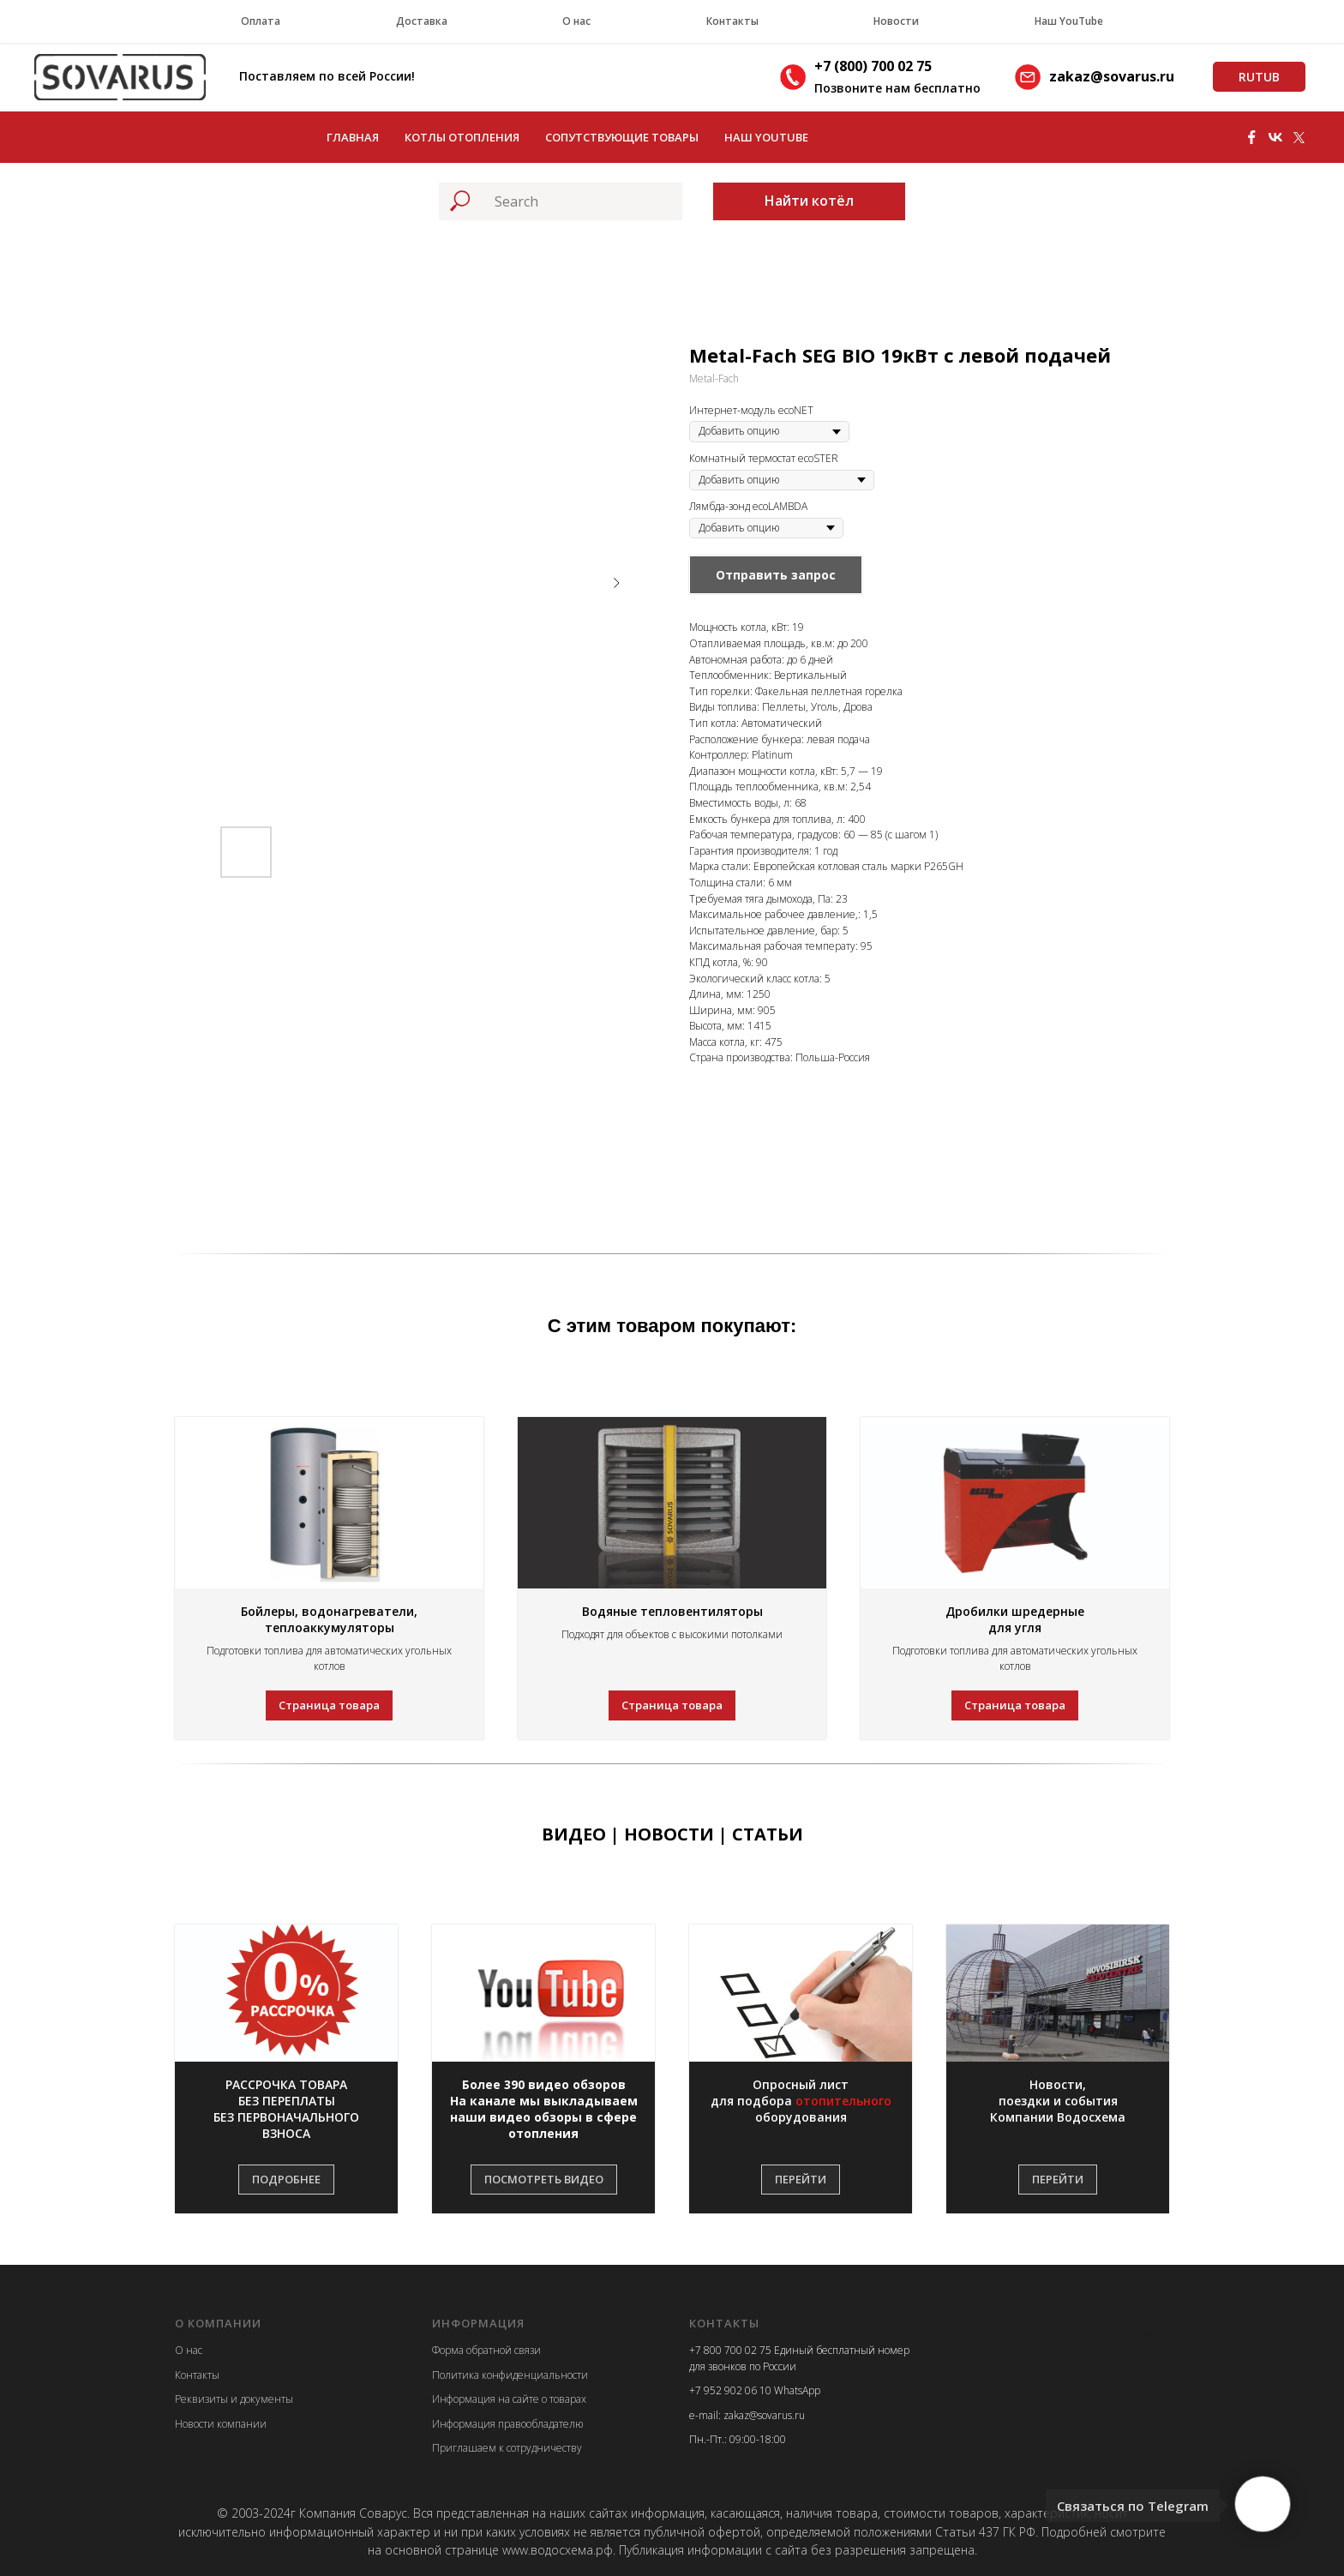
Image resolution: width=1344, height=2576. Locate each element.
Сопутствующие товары (622, 137)
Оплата (260, 21)
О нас (576, 21)
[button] (286, 2109)
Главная (353, 137)
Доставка (421, 21)
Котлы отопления (462, 137)
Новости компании (221, 2424)
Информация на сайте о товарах (509, 2399)
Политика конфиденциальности (510, 2375)
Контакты (732, 21)
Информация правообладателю (507, 2424)
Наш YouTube (1069, 21)
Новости (896, 21)
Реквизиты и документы (234, 2399)
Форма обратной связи (486, 2350)
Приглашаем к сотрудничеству (507, 2448)
